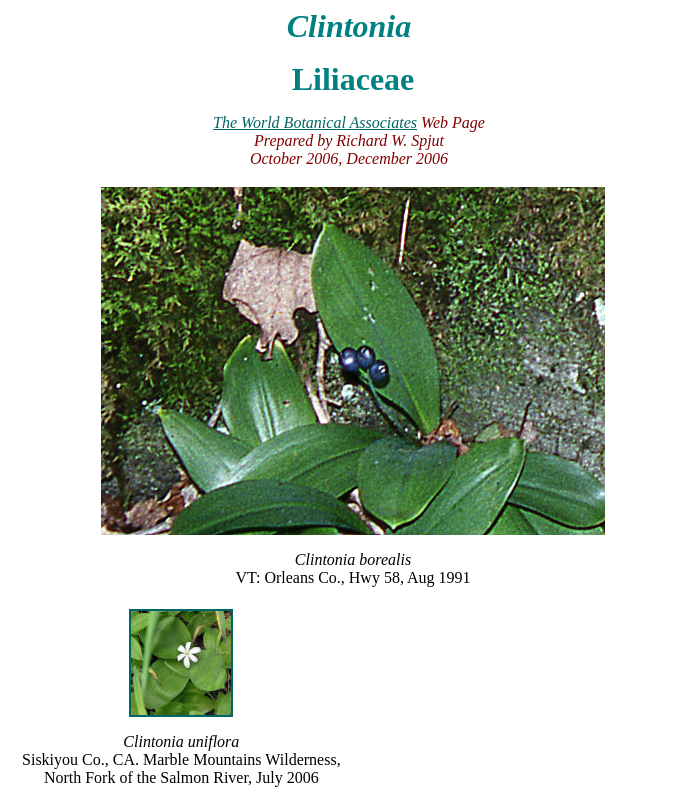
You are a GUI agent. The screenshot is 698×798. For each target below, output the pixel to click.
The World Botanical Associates (315, 122)
